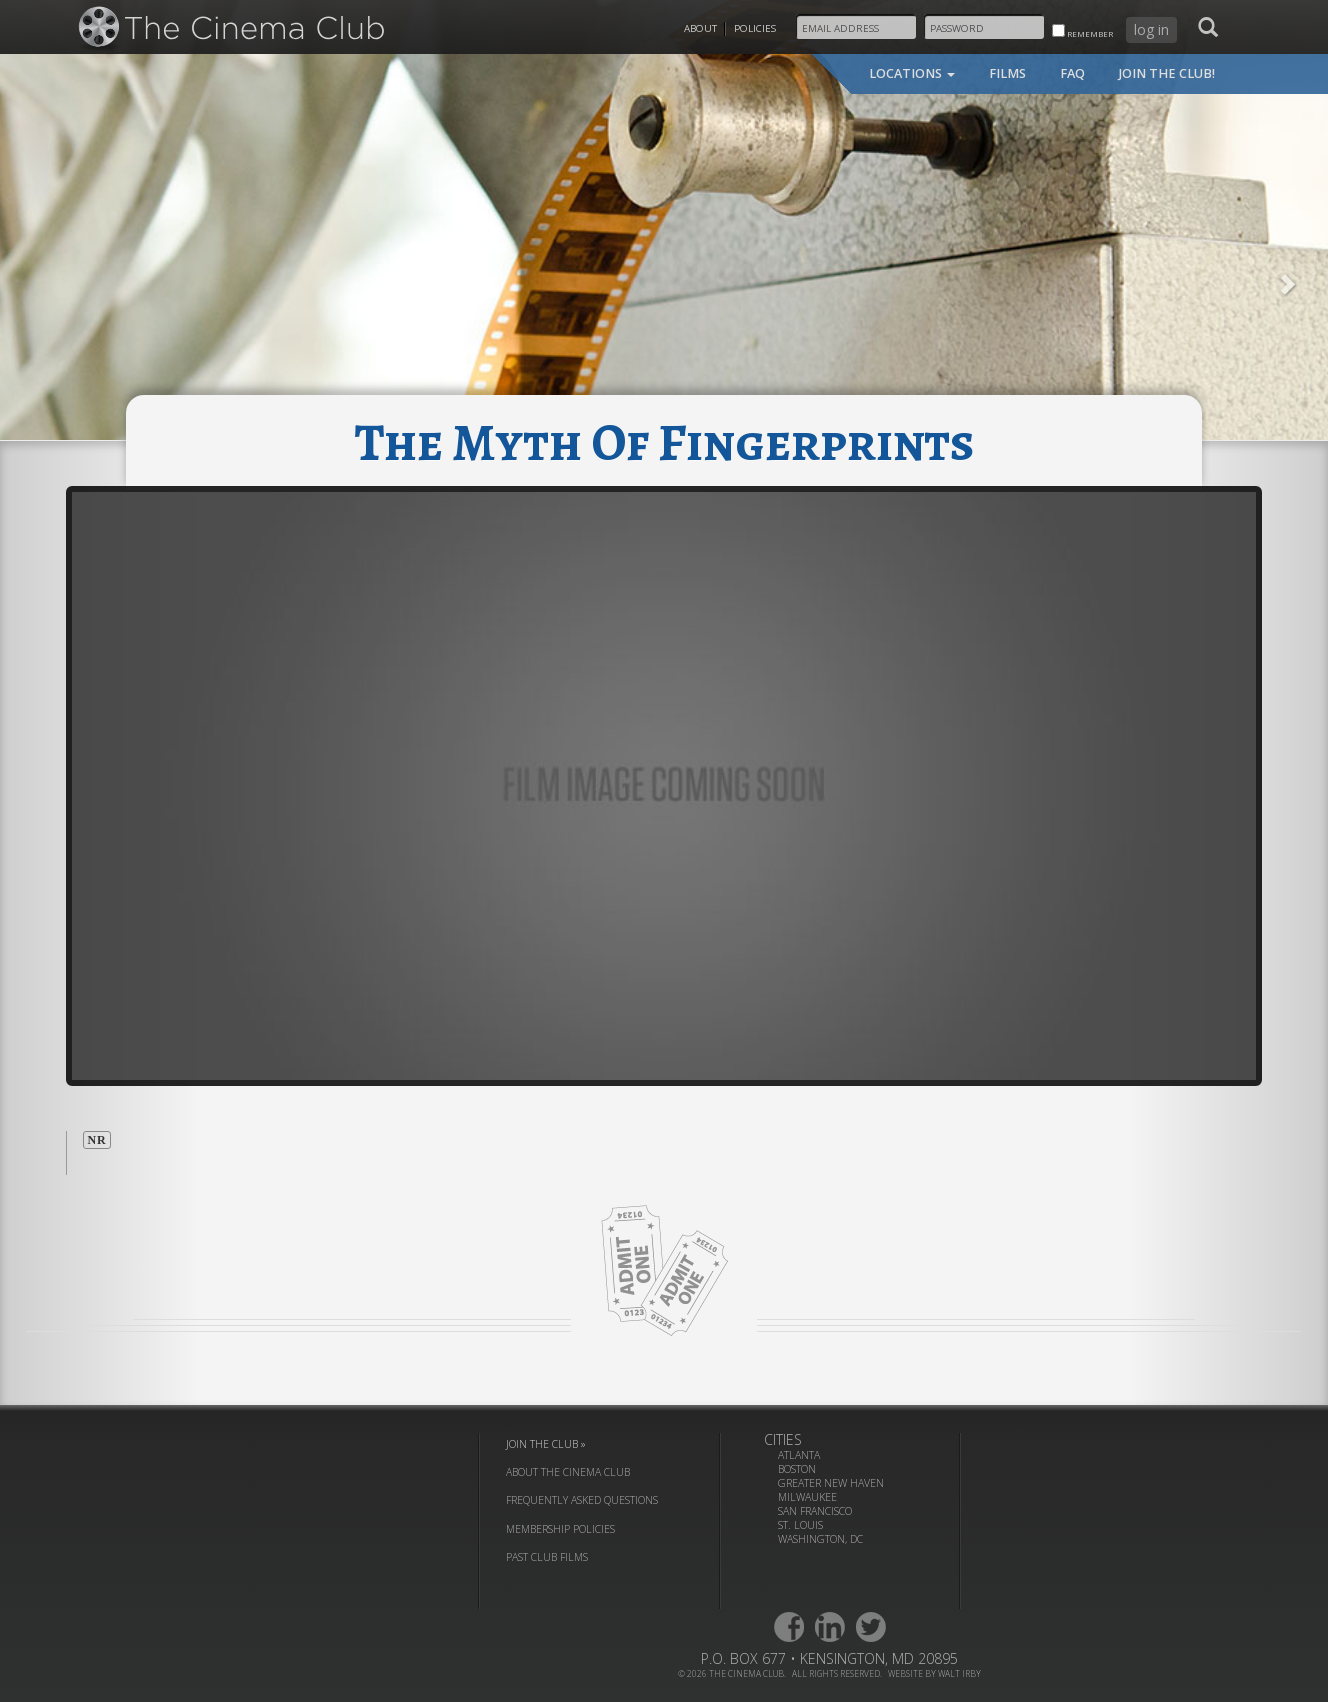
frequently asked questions (582, 1500)
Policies (755, 28)
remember (1082, 31)
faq (1072, 73)
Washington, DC (820, 1539)
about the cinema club (568, 1472)
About (700, 28)
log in (1151, 29)
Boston (797, 1469)
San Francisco (815, 1511)
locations (912, 73)
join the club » (546, 1444)
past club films (547, 1557)
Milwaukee (807, 1497)
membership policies (560, 1529)
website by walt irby (934, 1673)
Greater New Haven (831, 1483)
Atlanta (799, 1455)
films (1007, 73)
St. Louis (800, 1525)
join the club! (1167, 73)
